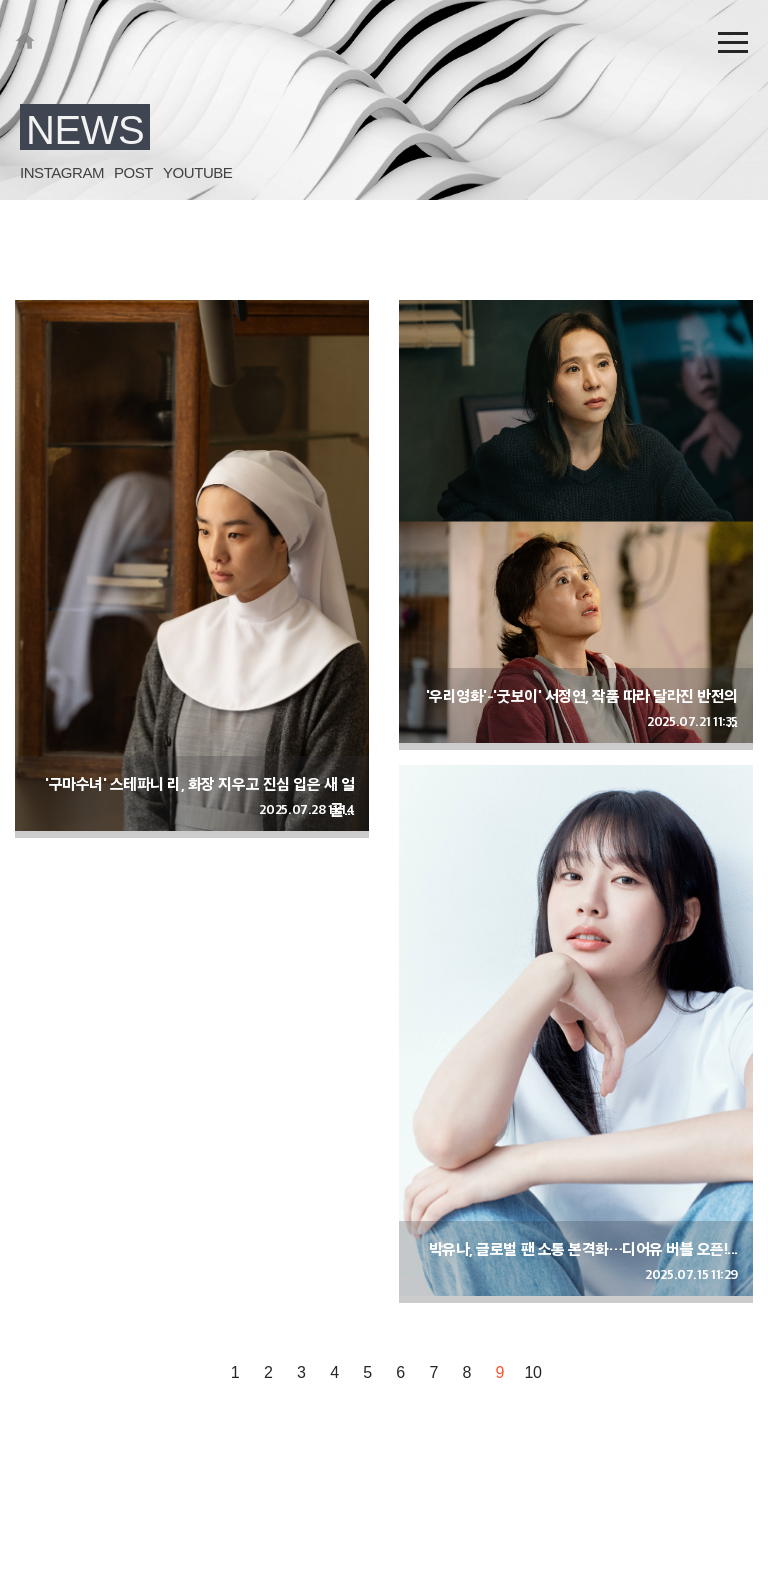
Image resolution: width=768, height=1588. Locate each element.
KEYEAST (25, 40)
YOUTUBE (197, 172)
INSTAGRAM (62, 172)
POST (133, 172)
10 (533, 1372)
